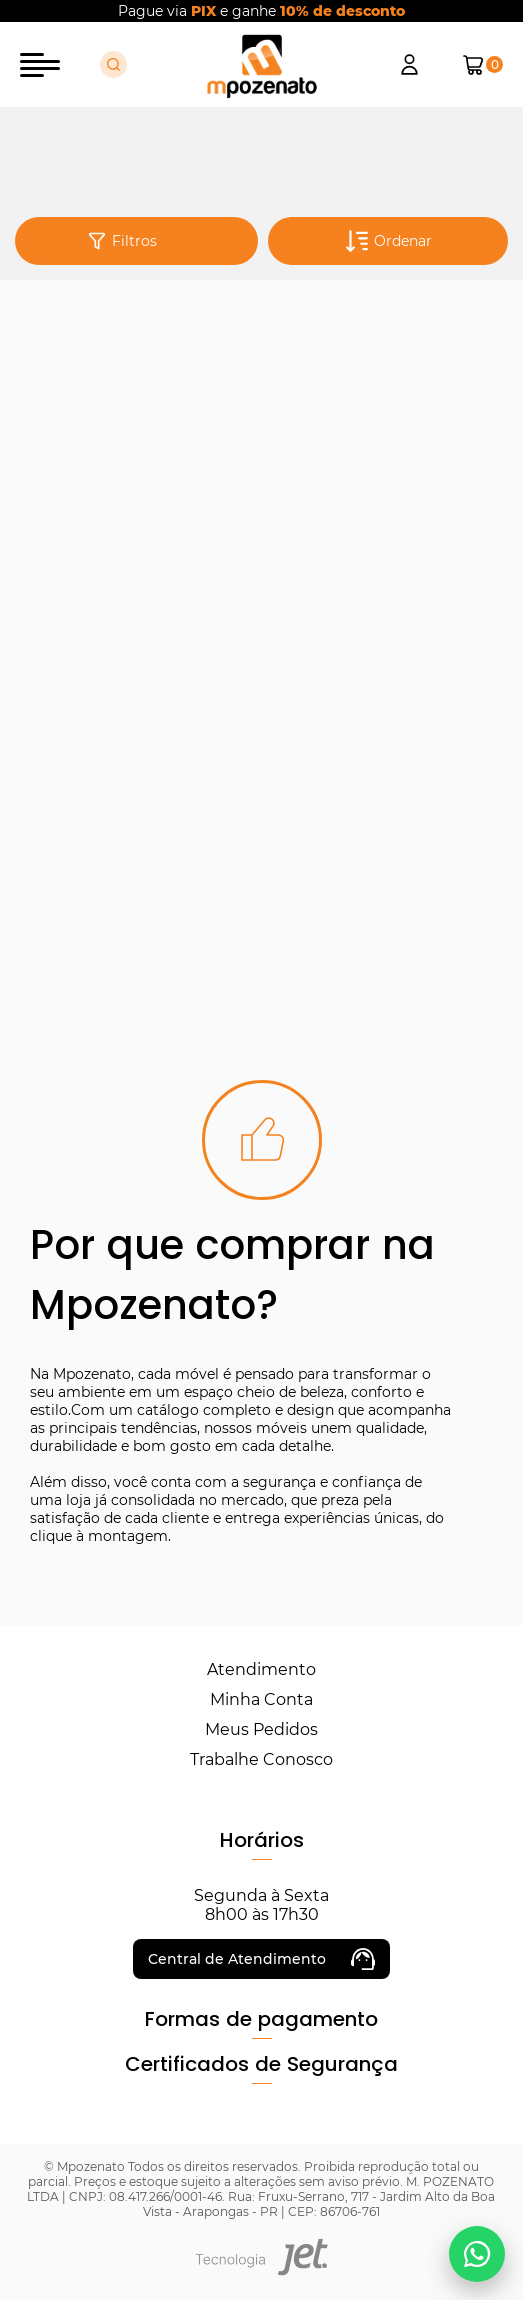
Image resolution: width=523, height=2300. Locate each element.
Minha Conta (261, 1699)
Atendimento (261, 1669)
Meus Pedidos (261, 1729)
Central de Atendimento (261, 1959)
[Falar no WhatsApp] (477, 2254)
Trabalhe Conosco (261, 1759)
